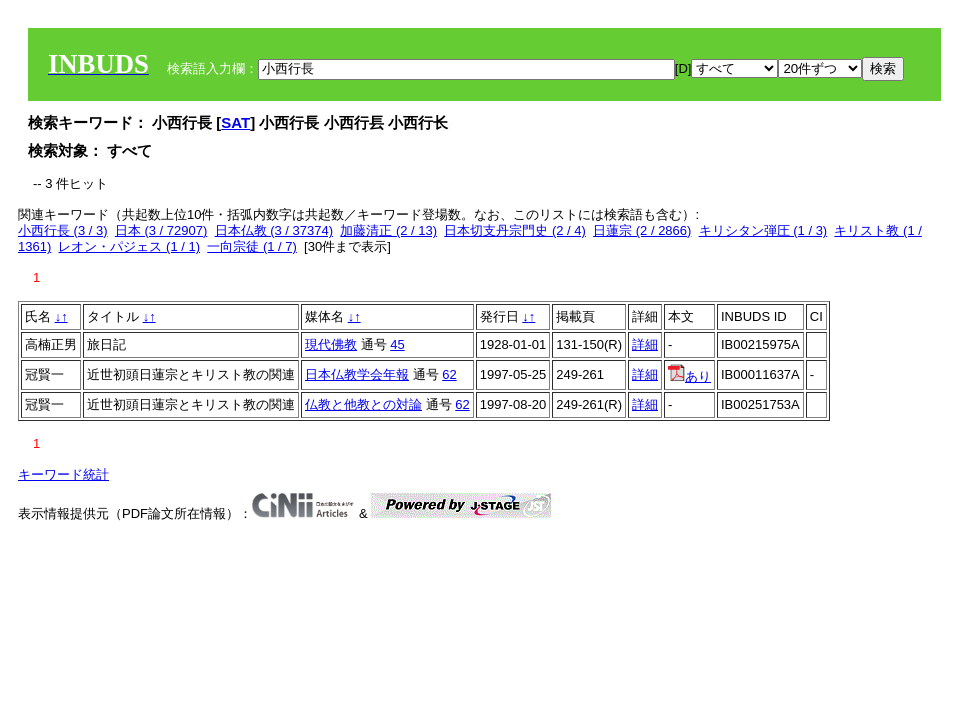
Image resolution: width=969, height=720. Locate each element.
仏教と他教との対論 (363, 404)
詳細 (645, 344)
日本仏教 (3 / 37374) (274, 230)
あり (689, 376)
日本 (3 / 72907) (161, 230)
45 (397, 344)
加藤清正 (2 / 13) (388, 230)
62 (449, 374)
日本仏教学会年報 (357, 374)
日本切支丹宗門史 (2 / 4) (515, 230)
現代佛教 (331, 344)
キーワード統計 (63, 474)
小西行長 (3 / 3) (63, 230)
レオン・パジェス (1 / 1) (129, 246)
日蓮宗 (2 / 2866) (642, 230)
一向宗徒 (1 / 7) (252, 246)
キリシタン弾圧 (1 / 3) (763, 230)
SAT (235, 122)
